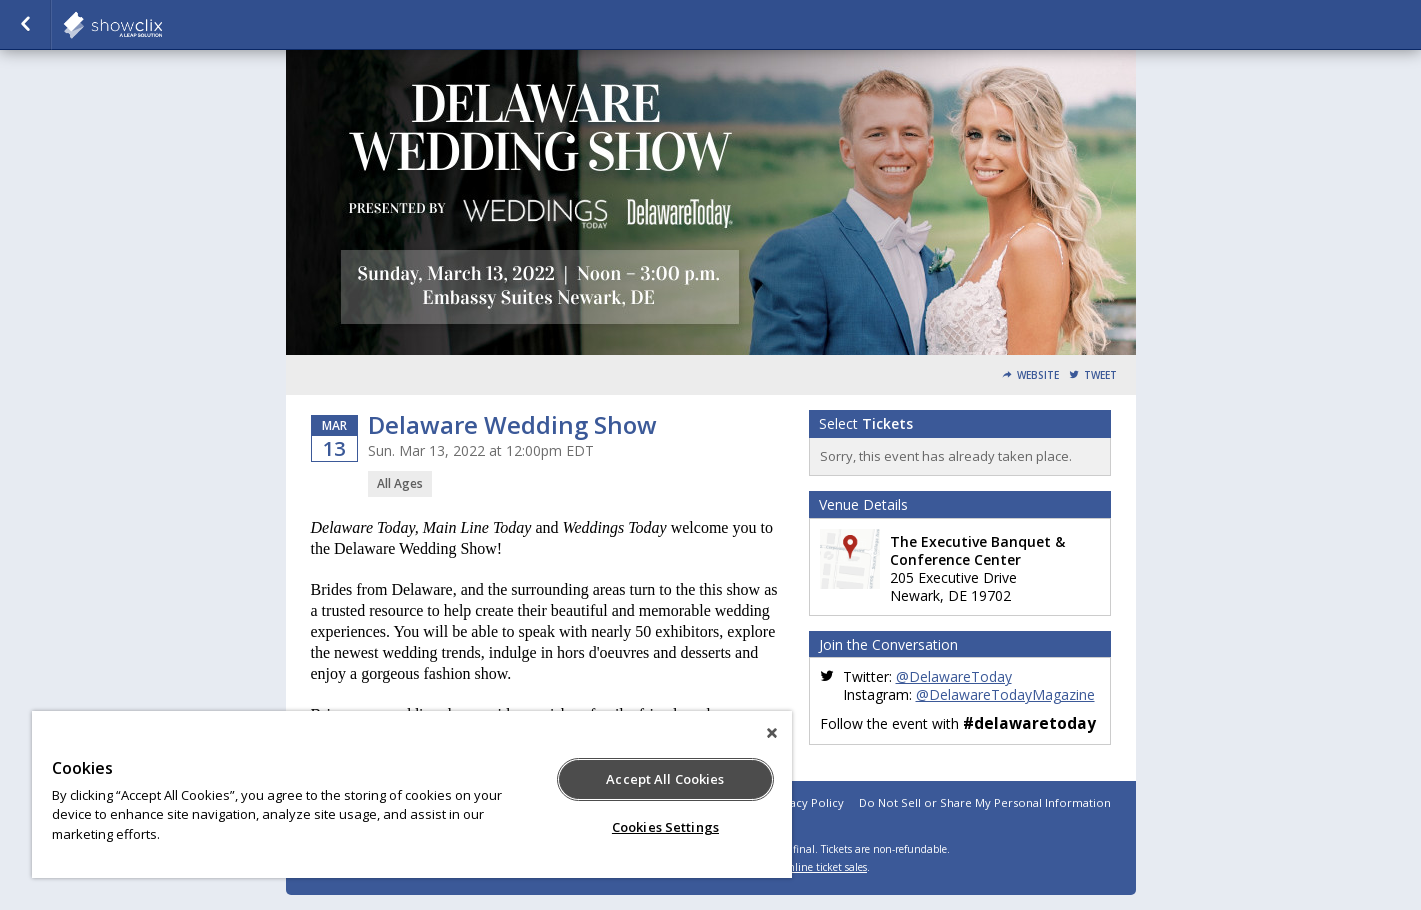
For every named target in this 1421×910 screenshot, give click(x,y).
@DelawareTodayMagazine (1005, 694)
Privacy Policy (806, 802)
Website (1038, 375)
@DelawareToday (954, 676)
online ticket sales (825, 867)
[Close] (772, 733)
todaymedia (162, 25)
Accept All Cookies (665, 779)
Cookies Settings (665, 827)
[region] (412, 794)
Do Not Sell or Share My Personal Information (985, 802)
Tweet (1100, 375)
